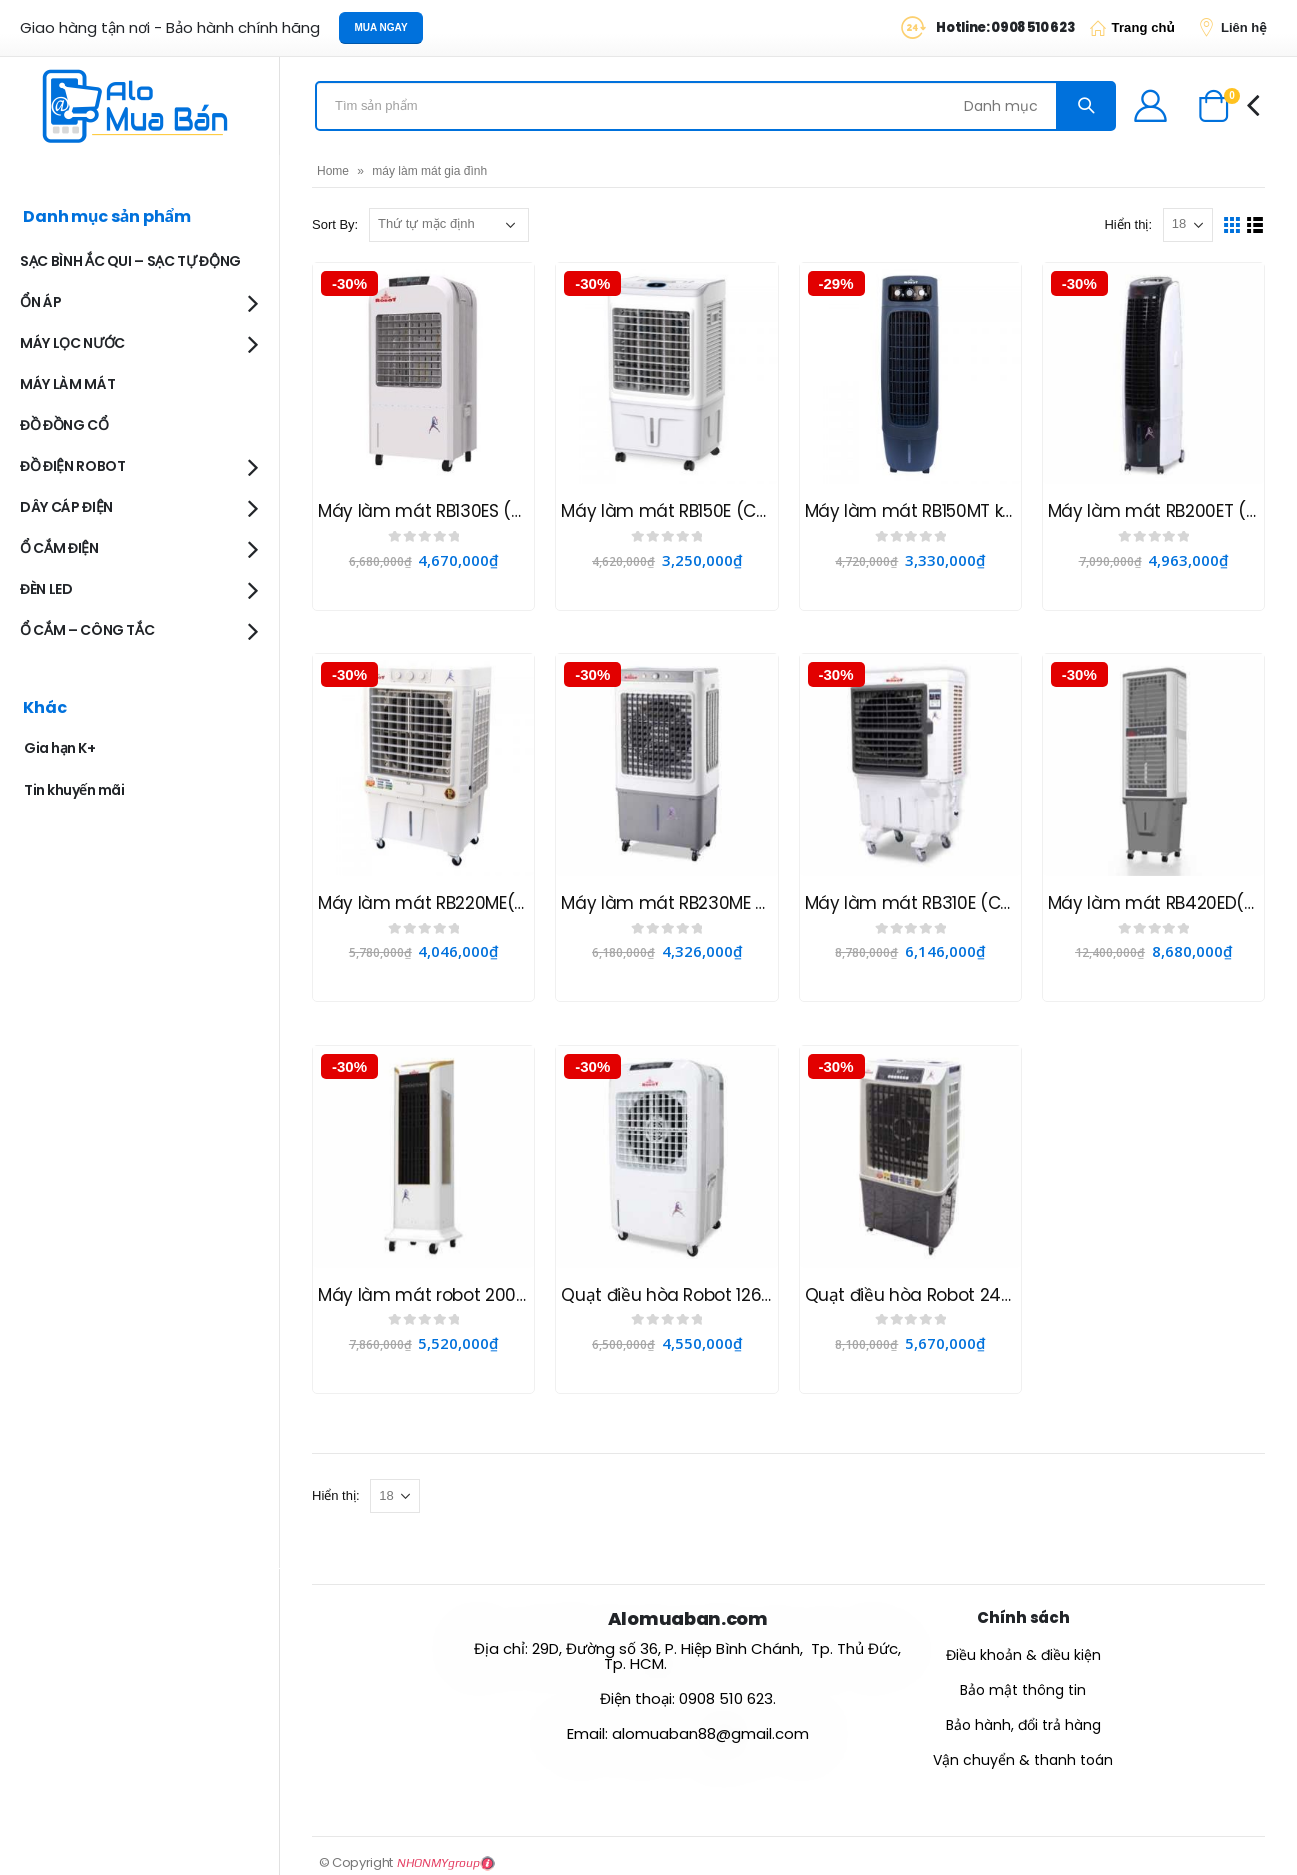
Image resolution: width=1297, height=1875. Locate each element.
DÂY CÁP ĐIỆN (66, 507)
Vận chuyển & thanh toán (1023, 1760)
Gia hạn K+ (59, 748)
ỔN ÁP (40, 302)
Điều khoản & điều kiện (1023, 1655)
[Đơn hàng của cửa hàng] (449, 225)
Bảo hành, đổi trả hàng (1023, 1725)
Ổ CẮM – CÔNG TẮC (87, 630)
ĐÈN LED (46, 589)
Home (333, 171)
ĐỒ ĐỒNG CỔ (64, 425)
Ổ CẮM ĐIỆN (59, 548)
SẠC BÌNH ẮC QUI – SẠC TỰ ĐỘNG (130, 261)
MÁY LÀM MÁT (67, 384)
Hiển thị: (1128, 224)
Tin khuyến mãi (74, 790)
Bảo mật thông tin (1023, 1690)
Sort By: (335, 224)
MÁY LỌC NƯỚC (72, 343)
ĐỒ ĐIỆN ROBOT (72, 466)
